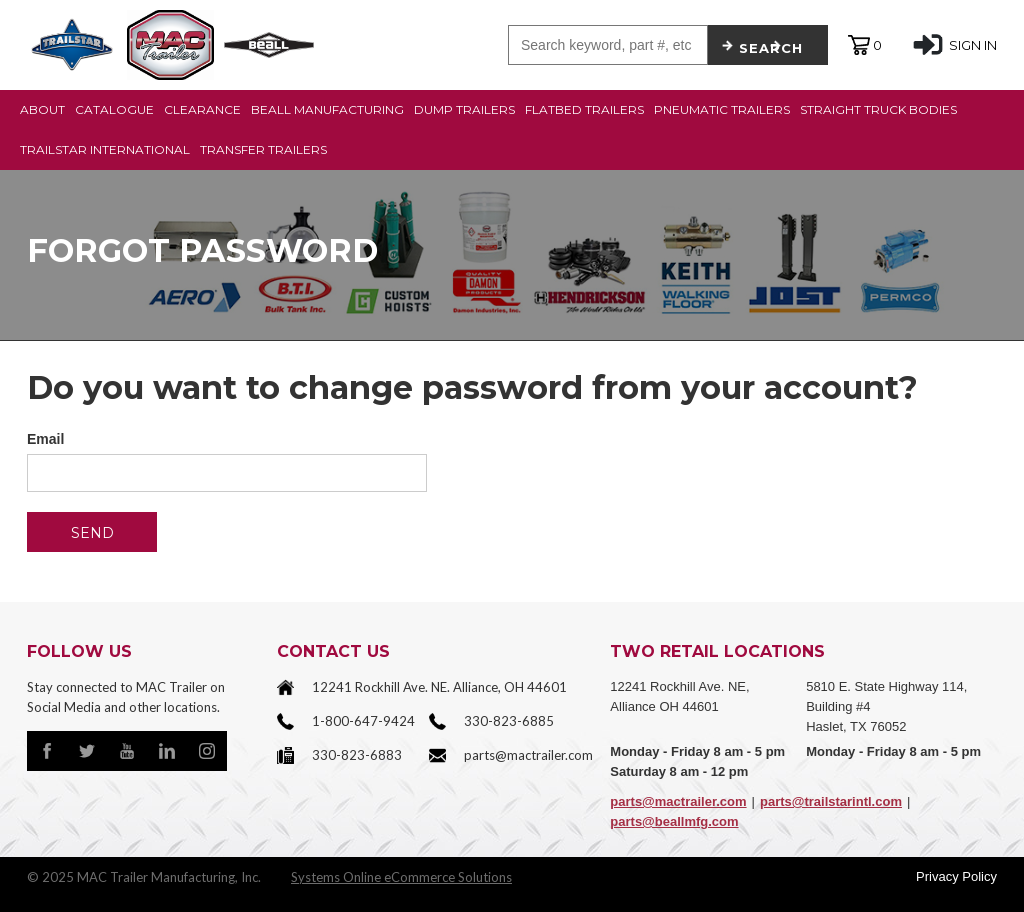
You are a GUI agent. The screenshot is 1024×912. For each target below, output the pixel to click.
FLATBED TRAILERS (584, 109)
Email (45, 439)
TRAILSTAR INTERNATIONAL (105, 149)
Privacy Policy (956, 876)
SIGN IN (955, 45)
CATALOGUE (114, 109)
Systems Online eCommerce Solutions (401, 877)
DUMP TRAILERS (464, 109)
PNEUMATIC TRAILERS (722, 109)
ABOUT (42, 109)
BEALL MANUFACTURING (327, 109)
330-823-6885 (509, 721)
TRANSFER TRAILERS (263, 149)
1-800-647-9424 (363, 721)
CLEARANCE (202, 109)
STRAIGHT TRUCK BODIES (878, 109)
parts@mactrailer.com (528, 755)
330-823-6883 (357, 755)
